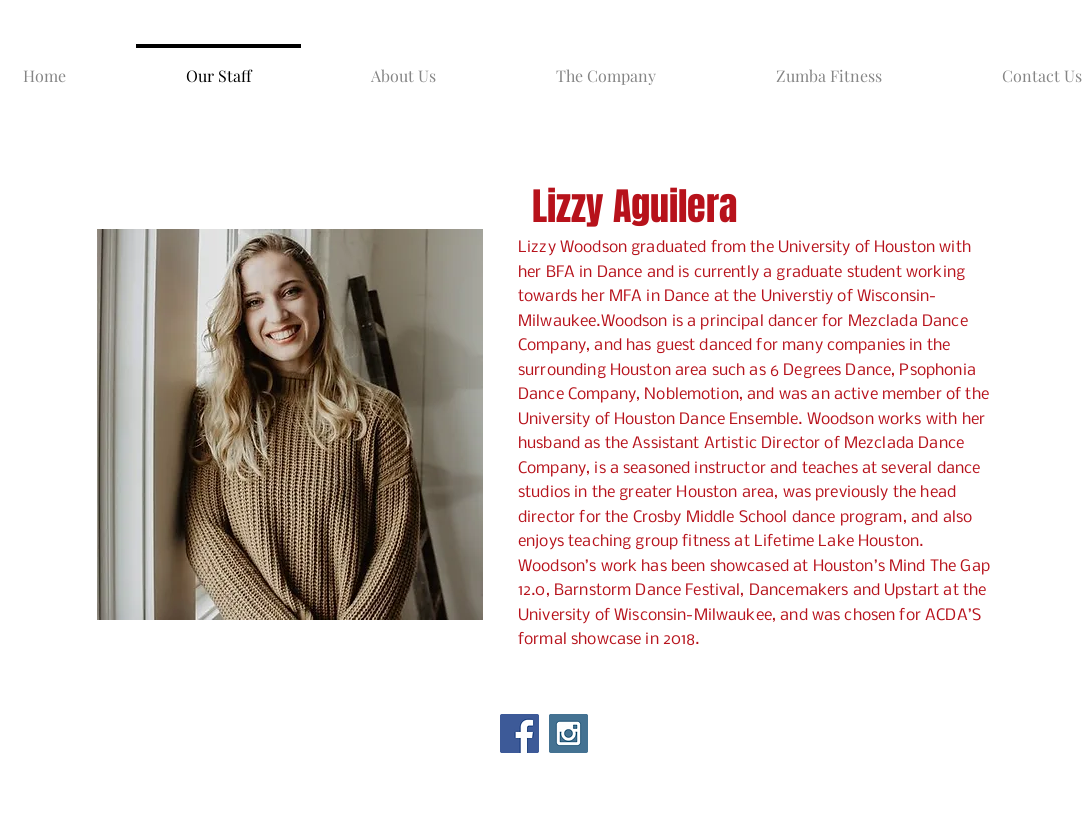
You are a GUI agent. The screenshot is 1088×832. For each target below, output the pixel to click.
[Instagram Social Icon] (568, 733)
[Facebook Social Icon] (519, 733)
